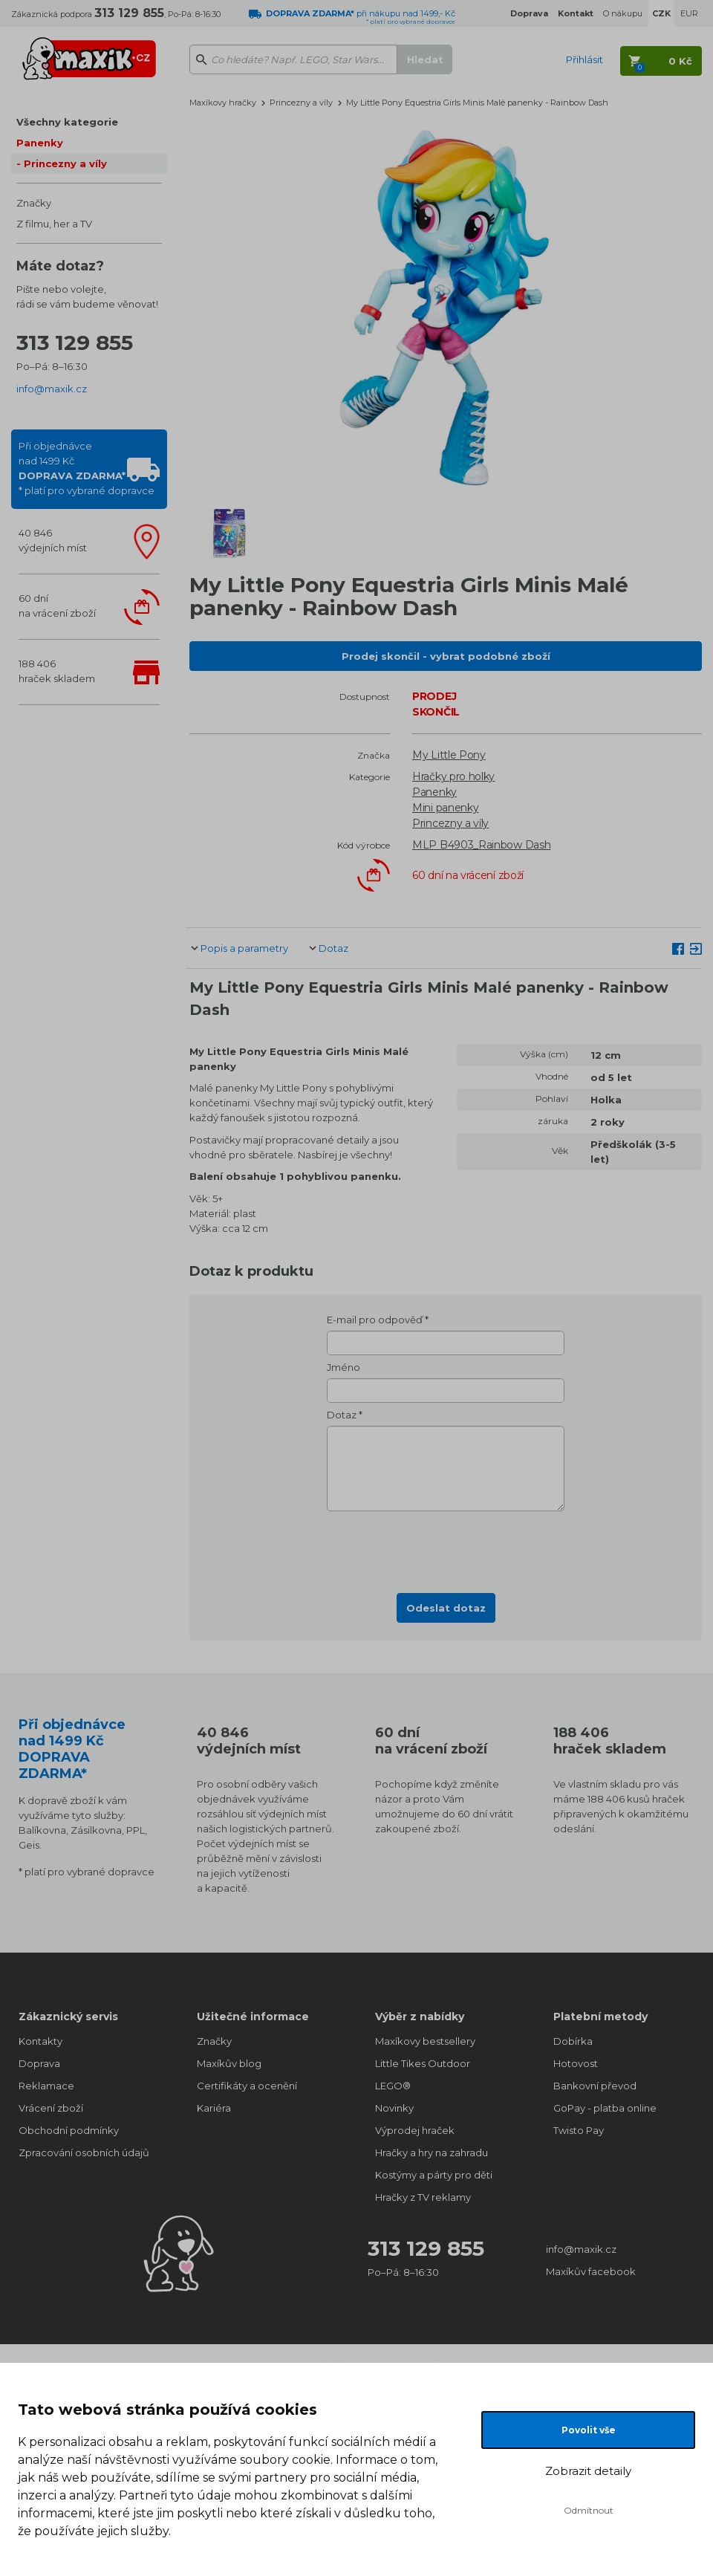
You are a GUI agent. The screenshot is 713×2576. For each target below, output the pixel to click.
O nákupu (622, 13)
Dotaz (333, 948)
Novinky (394, 2108)
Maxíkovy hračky (222, 102)
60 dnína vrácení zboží (57, 605)
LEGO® (393, 2086)
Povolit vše (588, 2430)
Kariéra (214, 2108)
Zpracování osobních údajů (84, 2152)
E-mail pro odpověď (375, 1320)
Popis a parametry (244, 948)
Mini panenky (445, 807)
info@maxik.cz (51, 389)
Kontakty (40, 2041)
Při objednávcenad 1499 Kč (86, 468)
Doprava (39, 2063)
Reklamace (46, 2086)
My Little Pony (449, 755)
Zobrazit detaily (588, 2471)
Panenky (39, 143)
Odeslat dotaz (446, 1608)
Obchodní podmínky (69, 2130)
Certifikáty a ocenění (247, 2086)
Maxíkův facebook (591, 2271)
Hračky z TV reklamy (423, 2197)
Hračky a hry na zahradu (431, 2152)
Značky (33, 203)
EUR (689, 13)
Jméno (343, 1367)
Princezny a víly (65, 163)
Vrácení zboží (51, 2108)
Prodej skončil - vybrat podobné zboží (446, 656)
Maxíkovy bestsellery (425, 2041)
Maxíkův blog (229, 2063)
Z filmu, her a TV (54, 224)
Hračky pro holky (453, 776)
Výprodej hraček (415, 2130)
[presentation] (446, 1548)
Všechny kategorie (67, 122)
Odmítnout (588, 2510)
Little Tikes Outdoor (422, 2063)
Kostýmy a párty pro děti (433, 2175)
